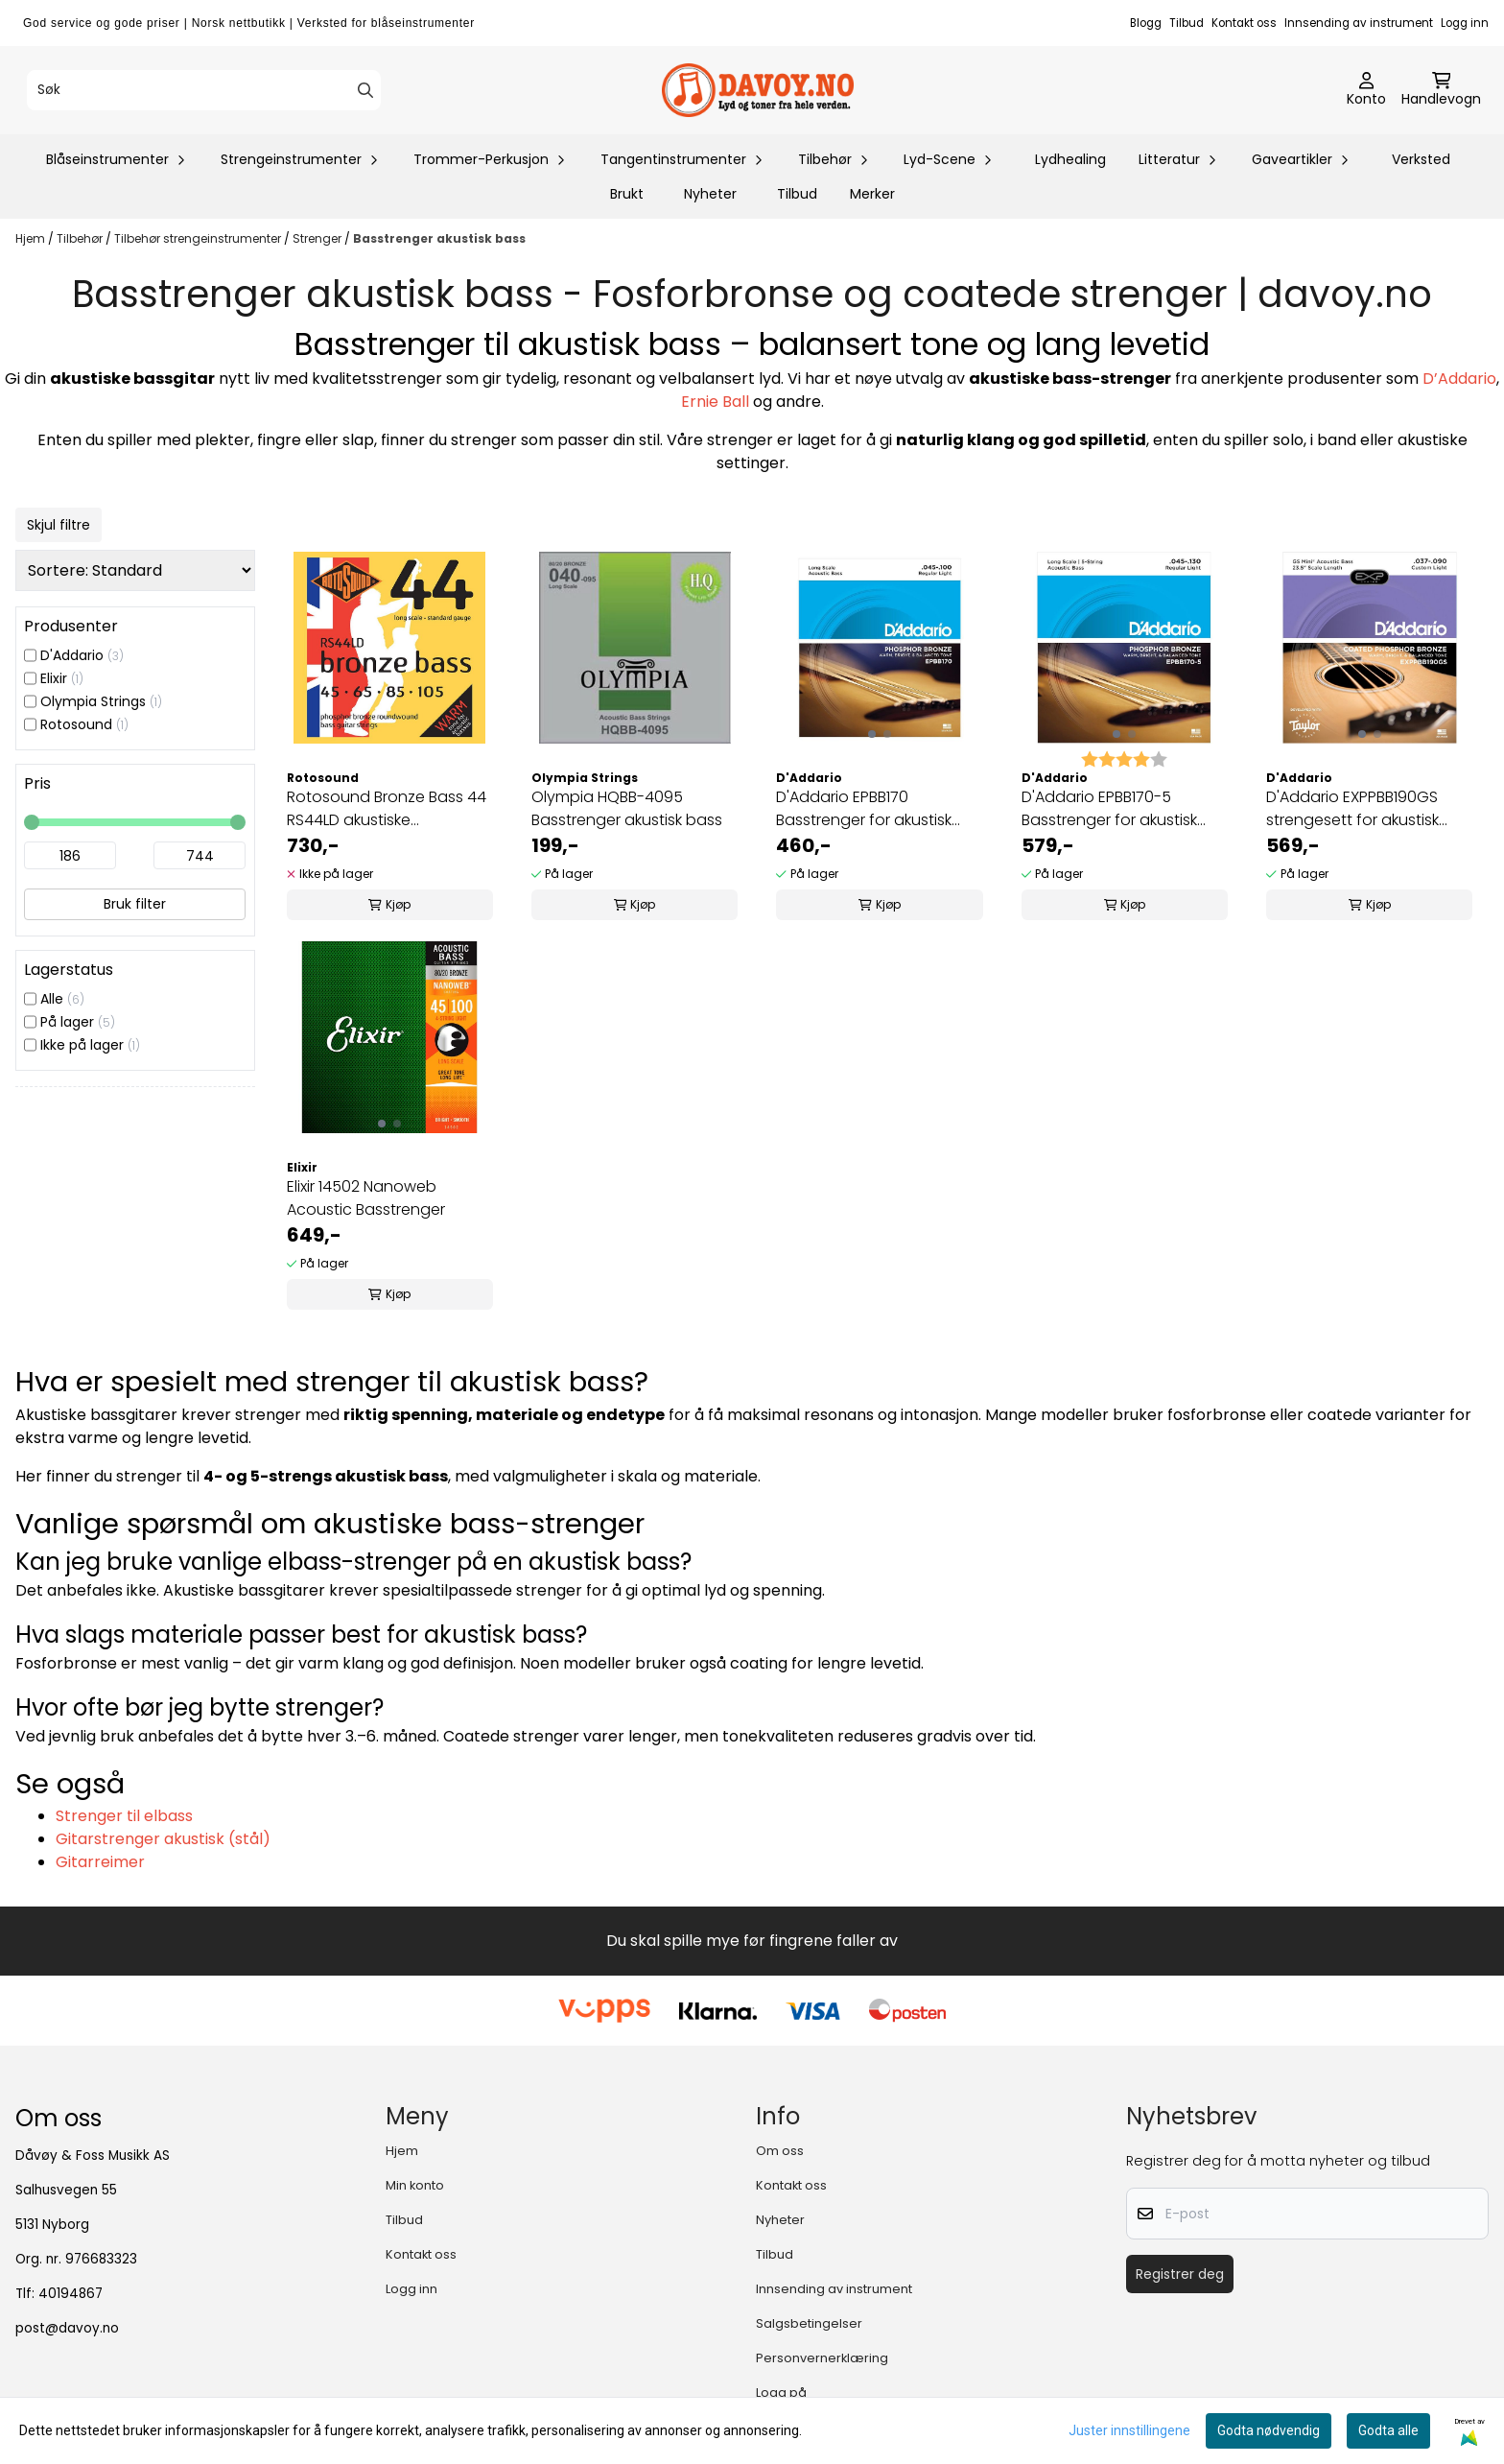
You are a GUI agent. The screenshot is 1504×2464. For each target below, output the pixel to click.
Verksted (1421, 159)
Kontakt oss (1244, 23)
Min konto (415, 2185)
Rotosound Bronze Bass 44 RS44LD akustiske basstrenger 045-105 (386, 809)
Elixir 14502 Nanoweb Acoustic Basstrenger (366, 1197)
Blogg (1146, 23)
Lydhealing (1070, 159)
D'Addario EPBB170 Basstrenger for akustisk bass (864, 809)
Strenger (318, 238)
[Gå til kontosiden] (1366, 90)
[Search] (365, 90)
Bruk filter (135, 903)
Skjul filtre (58, 524)
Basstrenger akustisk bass (439, 238)
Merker (872, 193)
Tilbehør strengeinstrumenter (199, 238)
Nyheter (710, 193)
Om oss (780, 2151)
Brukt (627, 193)
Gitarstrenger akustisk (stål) (163, 1839)
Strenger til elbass (124, 1816)
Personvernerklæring (822, 2358)
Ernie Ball (715, 402)
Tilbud (1186, 23)
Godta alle (1388, 2430)
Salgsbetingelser (809, 2323)
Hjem (31, 238)
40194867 (70, 2294)
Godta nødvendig (1268, 2430)
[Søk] (204, 90)
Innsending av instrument (1358, 23)
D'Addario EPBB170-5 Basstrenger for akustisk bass (1109, 809)
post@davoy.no (67, 2328)
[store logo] (758, 90)
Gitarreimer (100, 1862)
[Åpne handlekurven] (1441, 90)
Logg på (781, 2392)
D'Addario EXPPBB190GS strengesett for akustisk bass (1352, 809)
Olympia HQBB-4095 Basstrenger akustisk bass (626, 808)
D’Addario (1459, 378)
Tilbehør (81, 238)
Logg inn (1465, 23)
